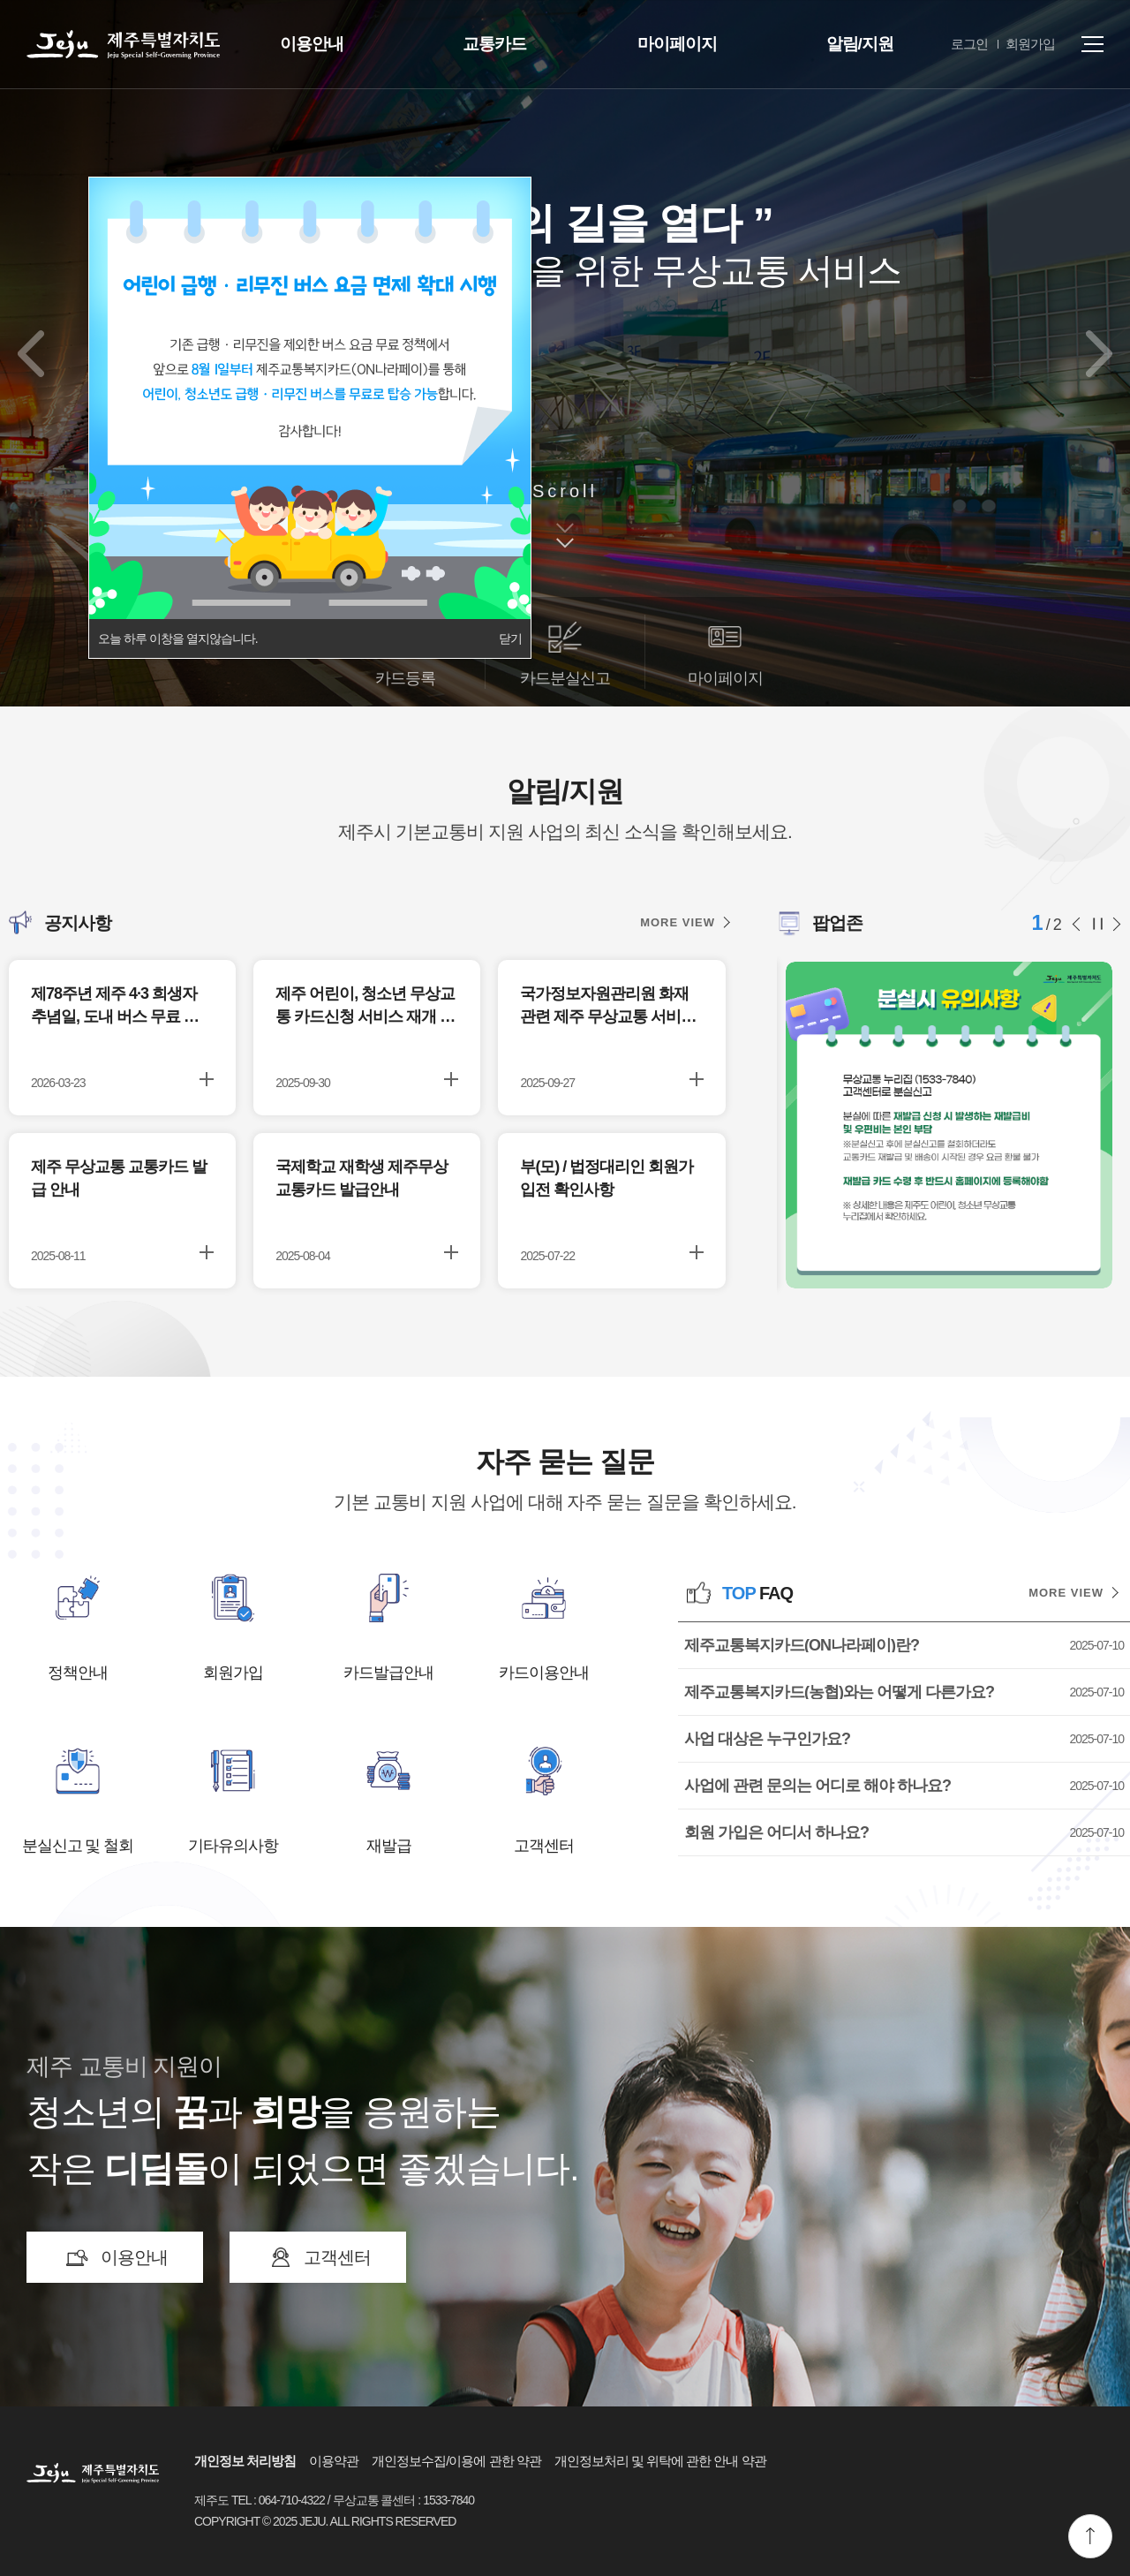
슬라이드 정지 (1098, 924)
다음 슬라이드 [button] (1115, 924)
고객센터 (544, 1846)
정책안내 (78, 1672)
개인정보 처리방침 (245, 2460)
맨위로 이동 (1090, 2536)
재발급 (388, 1846)
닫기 (510, 638)
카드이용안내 (544, 1672)
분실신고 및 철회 (78, 1846)
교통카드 (494, 43)
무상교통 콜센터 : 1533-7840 (404, 2500)
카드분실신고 (565, 678)
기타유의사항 (233, 1846)
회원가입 (1030, 43)
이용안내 (311, 43)
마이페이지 (677, 43)
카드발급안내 (388, 1672)
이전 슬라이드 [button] (1080, 924)
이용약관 (333, 2460)
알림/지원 (859, 43)
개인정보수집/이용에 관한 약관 (456, 2460)
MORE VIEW (677, 922)
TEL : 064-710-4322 (278, 2500)
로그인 (969, 43)
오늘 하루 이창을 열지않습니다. (178, 638)
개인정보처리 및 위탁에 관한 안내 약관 (660, 2460)
